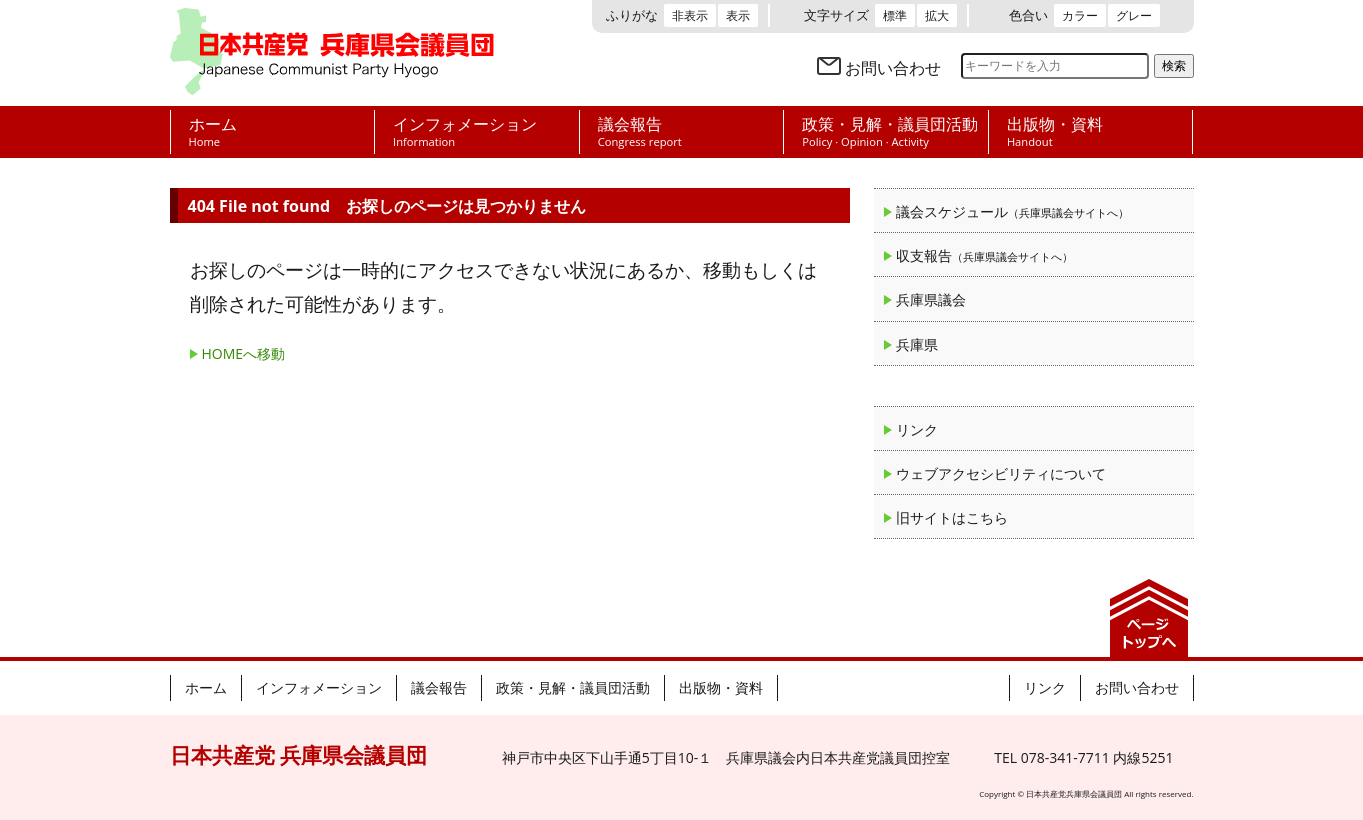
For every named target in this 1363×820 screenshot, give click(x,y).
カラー (1080, 15)
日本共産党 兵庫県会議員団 (332, 53)
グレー (1134, 15)
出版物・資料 (721, 687)
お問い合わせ (893, 68)
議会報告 (439, 687)
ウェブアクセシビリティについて (1001, 473)
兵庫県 (917, 344)
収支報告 (984, 255)
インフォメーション (319, 687)
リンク (917, 429)
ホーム (206, 687)
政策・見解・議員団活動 (573, 687)
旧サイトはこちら (952, 517)
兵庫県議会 (931, 299)
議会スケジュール (1012, 211)
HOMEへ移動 (244, 353)
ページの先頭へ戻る (1149, 618)
